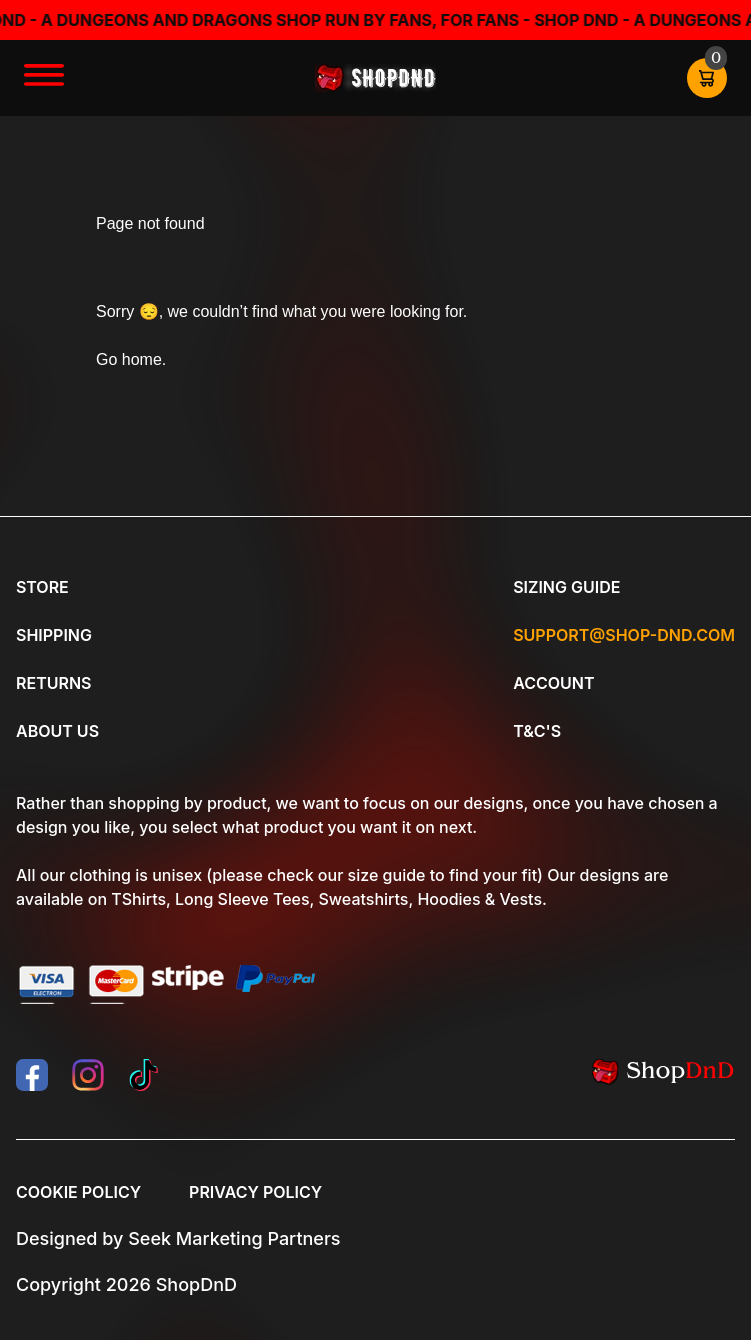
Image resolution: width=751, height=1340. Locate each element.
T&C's (537, 731)
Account (553, 683)
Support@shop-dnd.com (624, 635)
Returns (53, 683)
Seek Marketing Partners (234, 1238)
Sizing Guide (566, 587)
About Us (57, 731)
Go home (129, 359)
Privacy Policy (255, 1192)
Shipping (54, 635)
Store (42, 587)
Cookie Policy (78, 1192)
